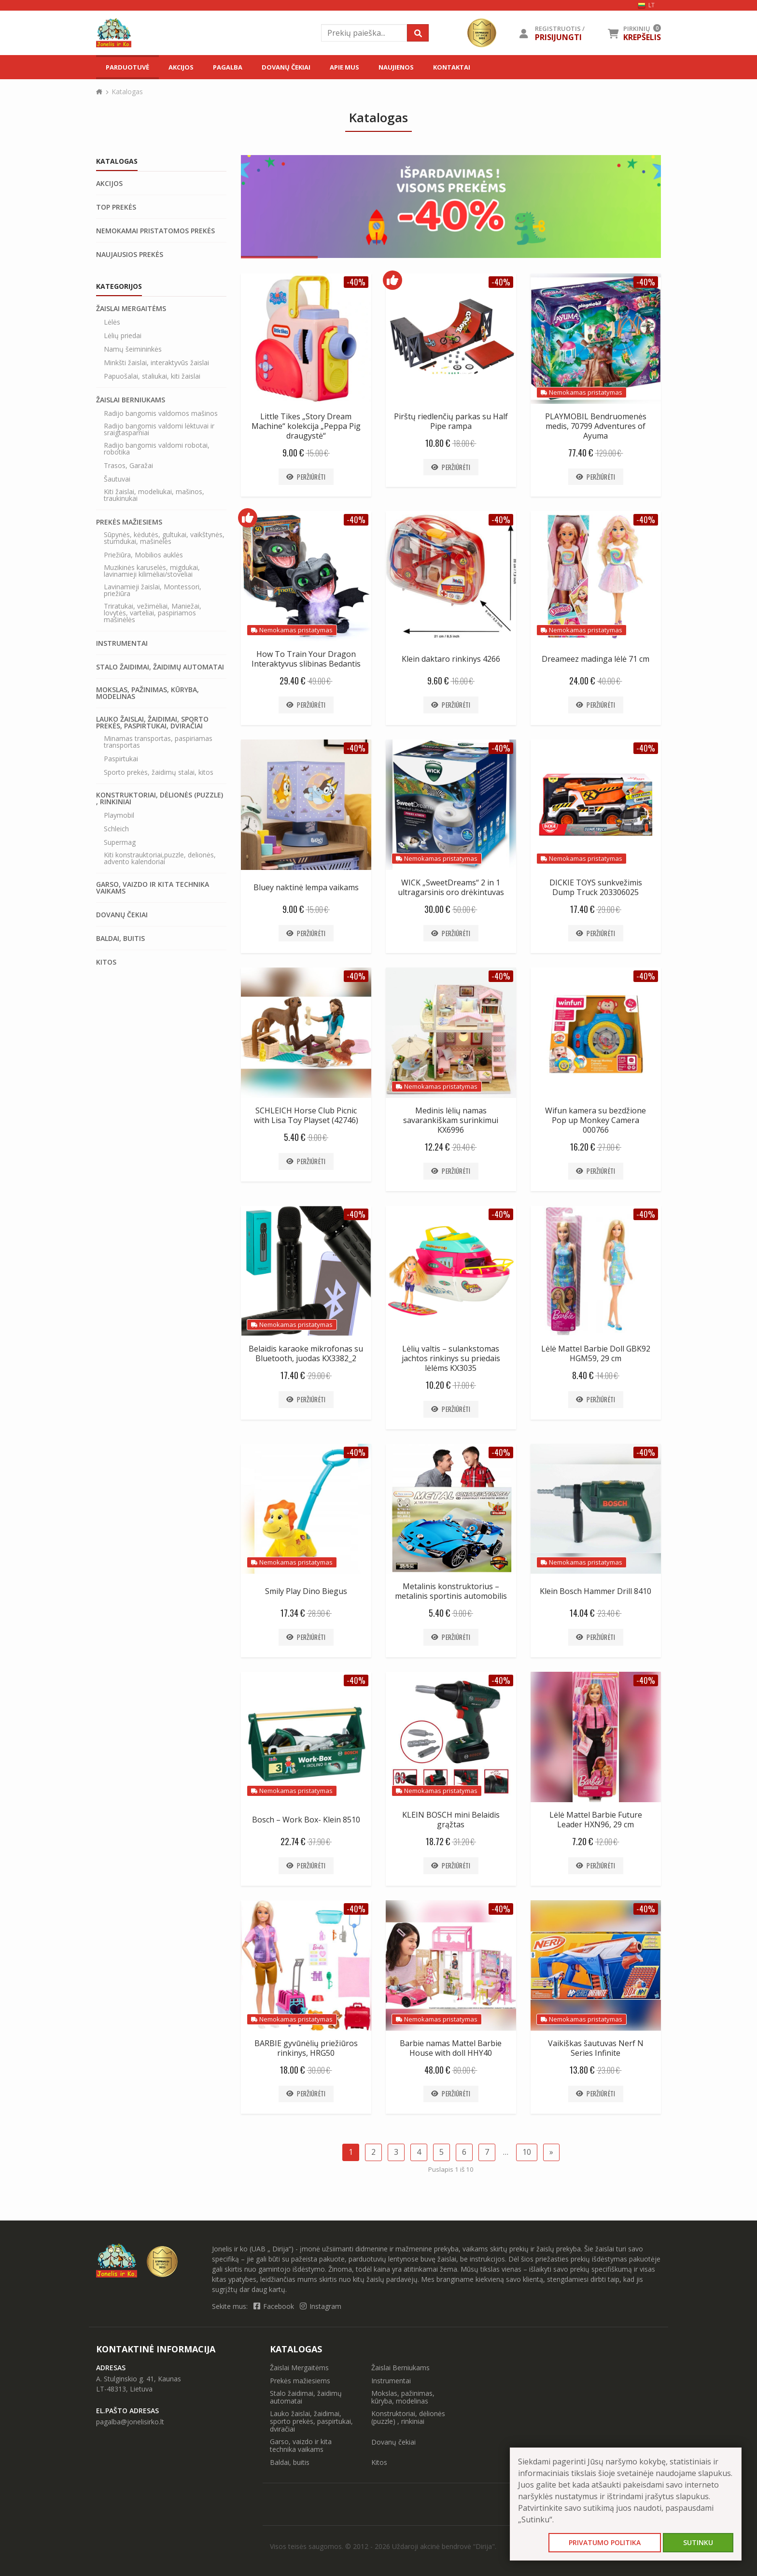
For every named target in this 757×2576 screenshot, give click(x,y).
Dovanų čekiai (286, 67)
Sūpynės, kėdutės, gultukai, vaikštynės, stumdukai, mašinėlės (164, 538)
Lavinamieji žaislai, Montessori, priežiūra (152, 590)
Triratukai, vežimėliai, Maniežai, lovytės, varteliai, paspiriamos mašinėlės (152, 613)
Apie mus (344, 67)
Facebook (274, 2306)
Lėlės (112, 322)
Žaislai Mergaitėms (131, 308)
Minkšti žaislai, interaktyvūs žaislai (156, 362)
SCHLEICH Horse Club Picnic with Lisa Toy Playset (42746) (306, 1115)
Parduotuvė (127, 67)
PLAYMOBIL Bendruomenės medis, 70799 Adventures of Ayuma (595, 426)
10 (526, 2152)
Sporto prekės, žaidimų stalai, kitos (158, 772)
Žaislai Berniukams (130, 400)
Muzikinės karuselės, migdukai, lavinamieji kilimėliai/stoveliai (152, 571)
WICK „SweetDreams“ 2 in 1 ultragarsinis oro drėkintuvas (451, 887)
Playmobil (119, 815)
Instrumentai (122, 643)
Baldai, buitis (120, 938)
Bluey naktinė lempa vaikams (306, 887)
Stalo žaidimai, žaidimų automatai (160, 667)
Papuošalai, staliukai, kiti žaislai (152, 376)
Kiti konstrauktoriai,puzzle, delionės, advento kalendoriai (160, 858)
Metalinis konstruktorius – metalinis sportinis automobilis (451, 1591)
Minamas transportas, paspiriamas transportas (158, 742)
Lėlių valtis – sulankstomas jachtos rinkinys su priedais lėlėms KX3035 (451, 1358)
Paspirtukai (121, 758)
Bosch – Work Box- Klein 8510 (306, 1819)
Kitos (106, 962)
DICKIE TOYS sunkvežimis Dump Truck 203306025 (595, 887)
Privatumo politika (605, 2542)
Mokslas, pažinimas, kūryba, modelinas (147, 693)
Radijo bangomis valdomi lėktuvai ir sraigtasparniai (159, 429)
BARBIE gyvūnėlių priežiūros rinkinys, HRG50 (306, 2048)
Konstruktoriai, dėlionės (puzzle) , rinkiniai (159, 798)
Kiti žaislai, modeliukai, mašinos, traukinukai (154, 495)
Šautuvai (117, 479)
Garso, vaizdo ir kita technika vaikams (152, 888)
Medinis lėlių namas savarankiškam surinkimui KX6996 (450, 1120)
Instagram (320, 2306)
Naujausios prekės (129, 254)
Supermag (120, 842)
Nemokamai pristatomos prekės (155, 231)
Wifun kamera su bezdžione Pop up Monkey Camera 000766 (595, 1120)
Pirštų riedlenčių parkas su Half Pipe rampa (451, 421)
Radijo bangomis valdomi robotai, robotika (157, 448)
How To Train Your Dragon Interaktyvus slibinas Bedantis (306, 659)
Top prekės (116, 207)
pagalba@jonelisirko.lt (130, 2421)
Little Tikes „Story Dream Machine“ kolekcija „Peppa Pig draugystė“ (306, 426)
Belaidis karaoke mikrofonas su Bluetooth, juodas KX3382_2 (306, 1353)
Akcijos (181, 67)
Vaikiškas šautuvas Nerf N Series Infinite (596, 2048)
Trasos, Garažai (128, 465)
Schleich (116, 828)
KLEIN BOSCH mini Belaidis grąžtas (451, 1819)
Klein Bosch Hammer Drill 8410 (595, 1591)
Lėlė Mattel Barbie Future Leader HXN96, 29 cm (595, 1819)
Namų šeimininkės (133, 349)
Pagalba (227, 67)
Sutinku (698, 2542)
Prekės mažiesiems (129, 522)
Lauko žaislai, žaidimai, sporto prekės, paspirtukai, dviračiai (152, 722)
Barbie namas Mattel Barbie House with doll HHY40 (451, 2048)
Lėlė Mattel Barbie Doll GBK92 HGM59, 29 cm (595, 1353)
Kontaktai (451, 67)
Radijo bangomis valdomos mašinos (161, 413)
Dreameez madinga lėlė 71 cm (595, 659)
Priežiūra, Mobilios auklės (143, 555)
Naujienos (396, 67)
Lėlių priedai (122, 335)
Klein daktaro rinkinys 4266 (451, 659)
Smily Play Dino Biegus (306, 1591)
